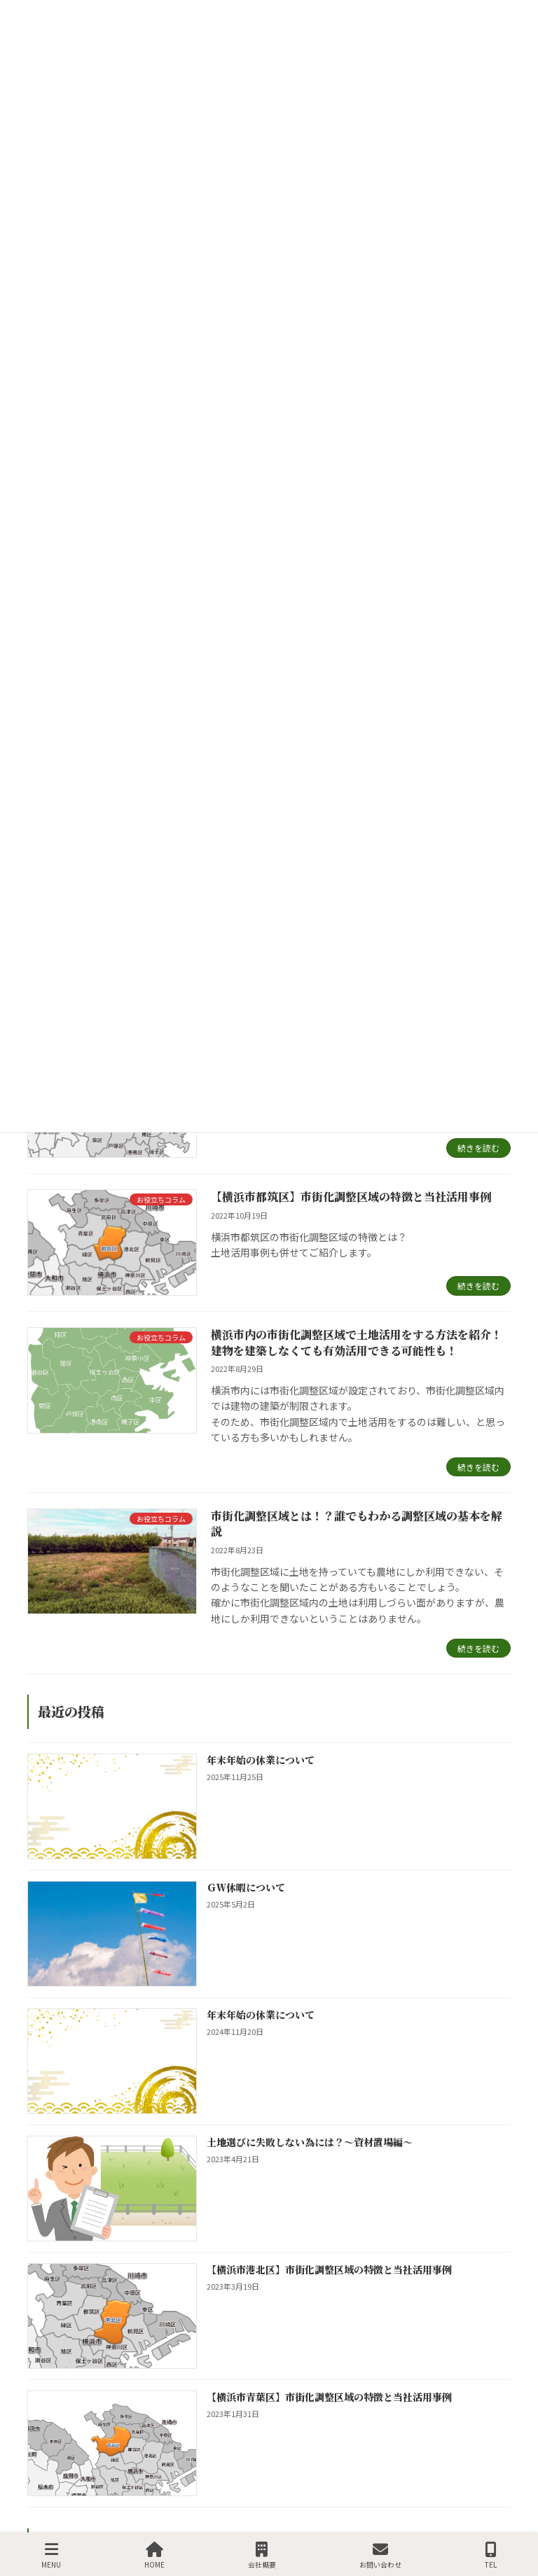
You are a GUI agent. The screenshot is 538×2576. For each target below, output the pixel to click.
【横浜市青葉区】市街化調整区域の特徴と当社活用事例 (329, 2397)
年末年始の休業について (261, 1760)
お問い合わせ (380, 2555)
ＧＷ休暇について (246, 1887)
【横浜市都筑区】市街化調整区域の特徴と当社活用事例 (351, 1197)
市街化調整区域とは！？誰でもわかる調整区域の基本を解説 (356, 1523)
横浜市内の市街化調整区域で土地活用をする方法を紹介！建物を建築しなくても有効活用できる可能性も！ (356, 1342)
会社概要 (262, 2555)
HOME (154, 2555)
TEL (491, 2555)
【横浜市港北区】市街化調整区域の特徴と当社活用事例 (329, 2269)
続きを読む (478, 1148)
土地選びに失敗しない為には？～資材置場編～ (310, 2142)
